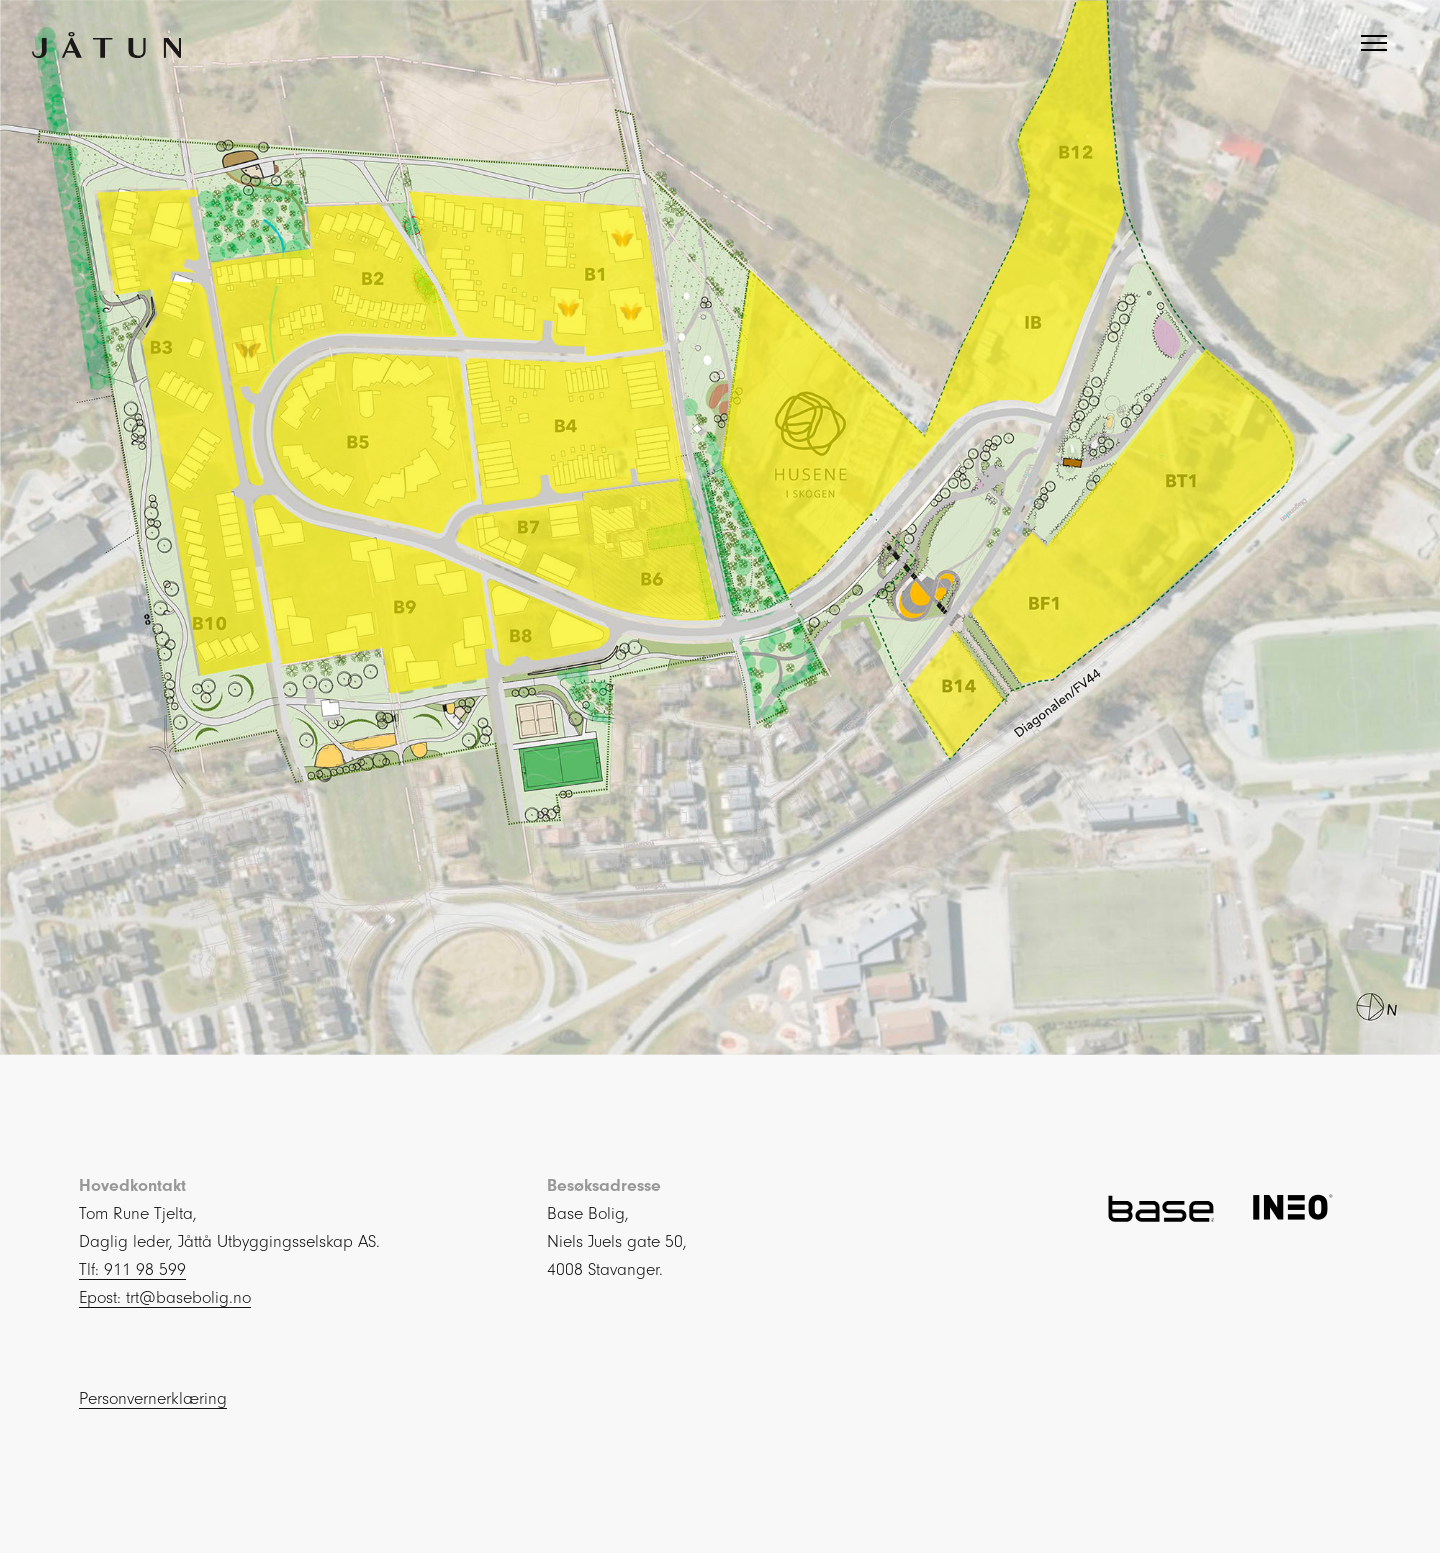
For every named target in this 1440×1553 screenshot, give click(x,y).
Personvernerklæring (153, 1398)
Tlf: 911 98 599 (132, 1269)
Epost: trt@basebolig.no (165, 1297)
